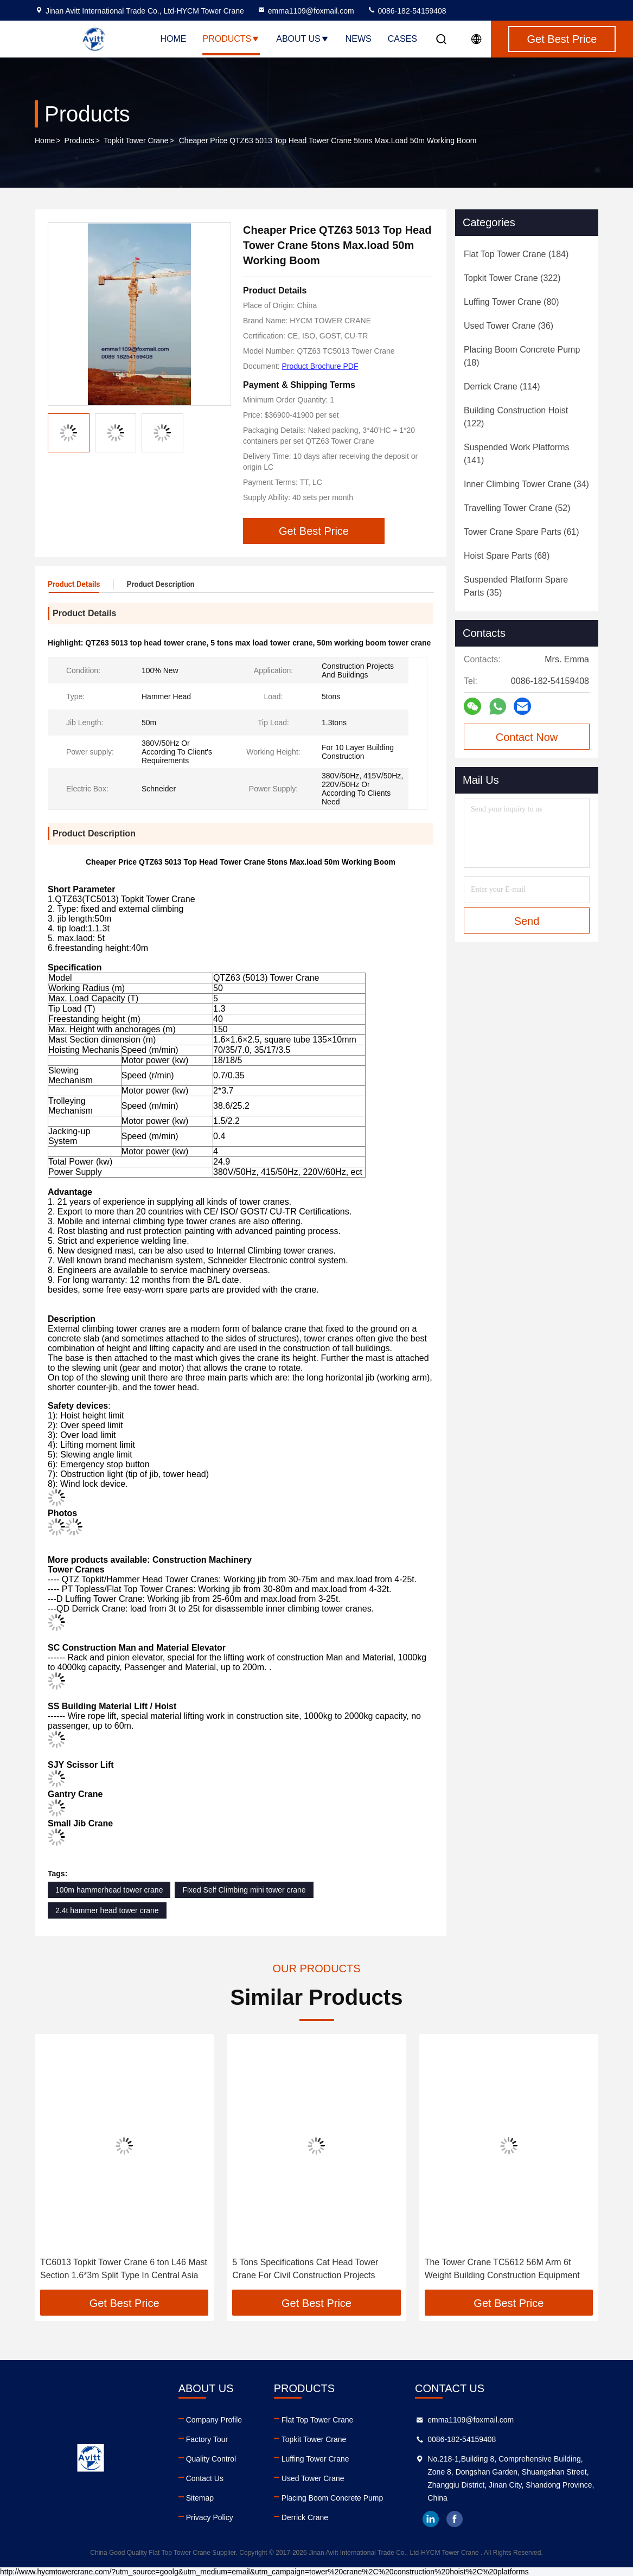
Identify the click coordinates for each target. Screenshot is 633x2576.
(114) (502, 386)
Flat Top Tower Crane (318, 2419)
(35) (516, 586)
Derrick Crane (305, 2517)
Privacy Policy (209, 2517)
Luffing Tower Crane (315, 2458)
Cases (402, 38)
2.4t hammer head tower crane (107, 1910)
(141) (516, 454)
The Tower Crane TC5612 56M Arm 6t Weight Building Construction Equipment (502, 2269)
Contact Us (204, 2478)
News (359, 38)
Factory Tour (207, 2439)
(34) (526, 484)
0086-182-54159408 (406, 11)
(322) (512, 278)
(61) (521, 531)
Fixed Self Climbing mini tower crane (243, 1889)
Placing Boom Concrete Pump (332, 2498)
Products (231, 38)
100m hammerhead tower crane (109, 1889)
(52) (517, 508)
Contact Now (527, 737)
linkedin (431, 2519)
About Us (302, 38)
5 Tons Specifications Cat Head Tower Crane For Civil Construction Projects (305, 2269)
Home (173, 38)
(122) (516, 417)
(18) (522, 356)
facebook (454, 2519)
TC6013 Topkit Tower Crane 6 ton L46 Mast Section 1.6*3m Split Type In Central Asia (123, 2269)
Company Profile (214, 2419)
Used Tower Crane (313, 2478)
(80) (511, 301)
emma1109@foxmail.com (305, 11)
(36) (508, 325)
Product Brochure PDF (320, 366)
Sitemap (200, 2498)
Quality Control (211, 2458)
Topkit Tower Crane (136, 140)
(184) (516, 254)
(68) (506, 555)
